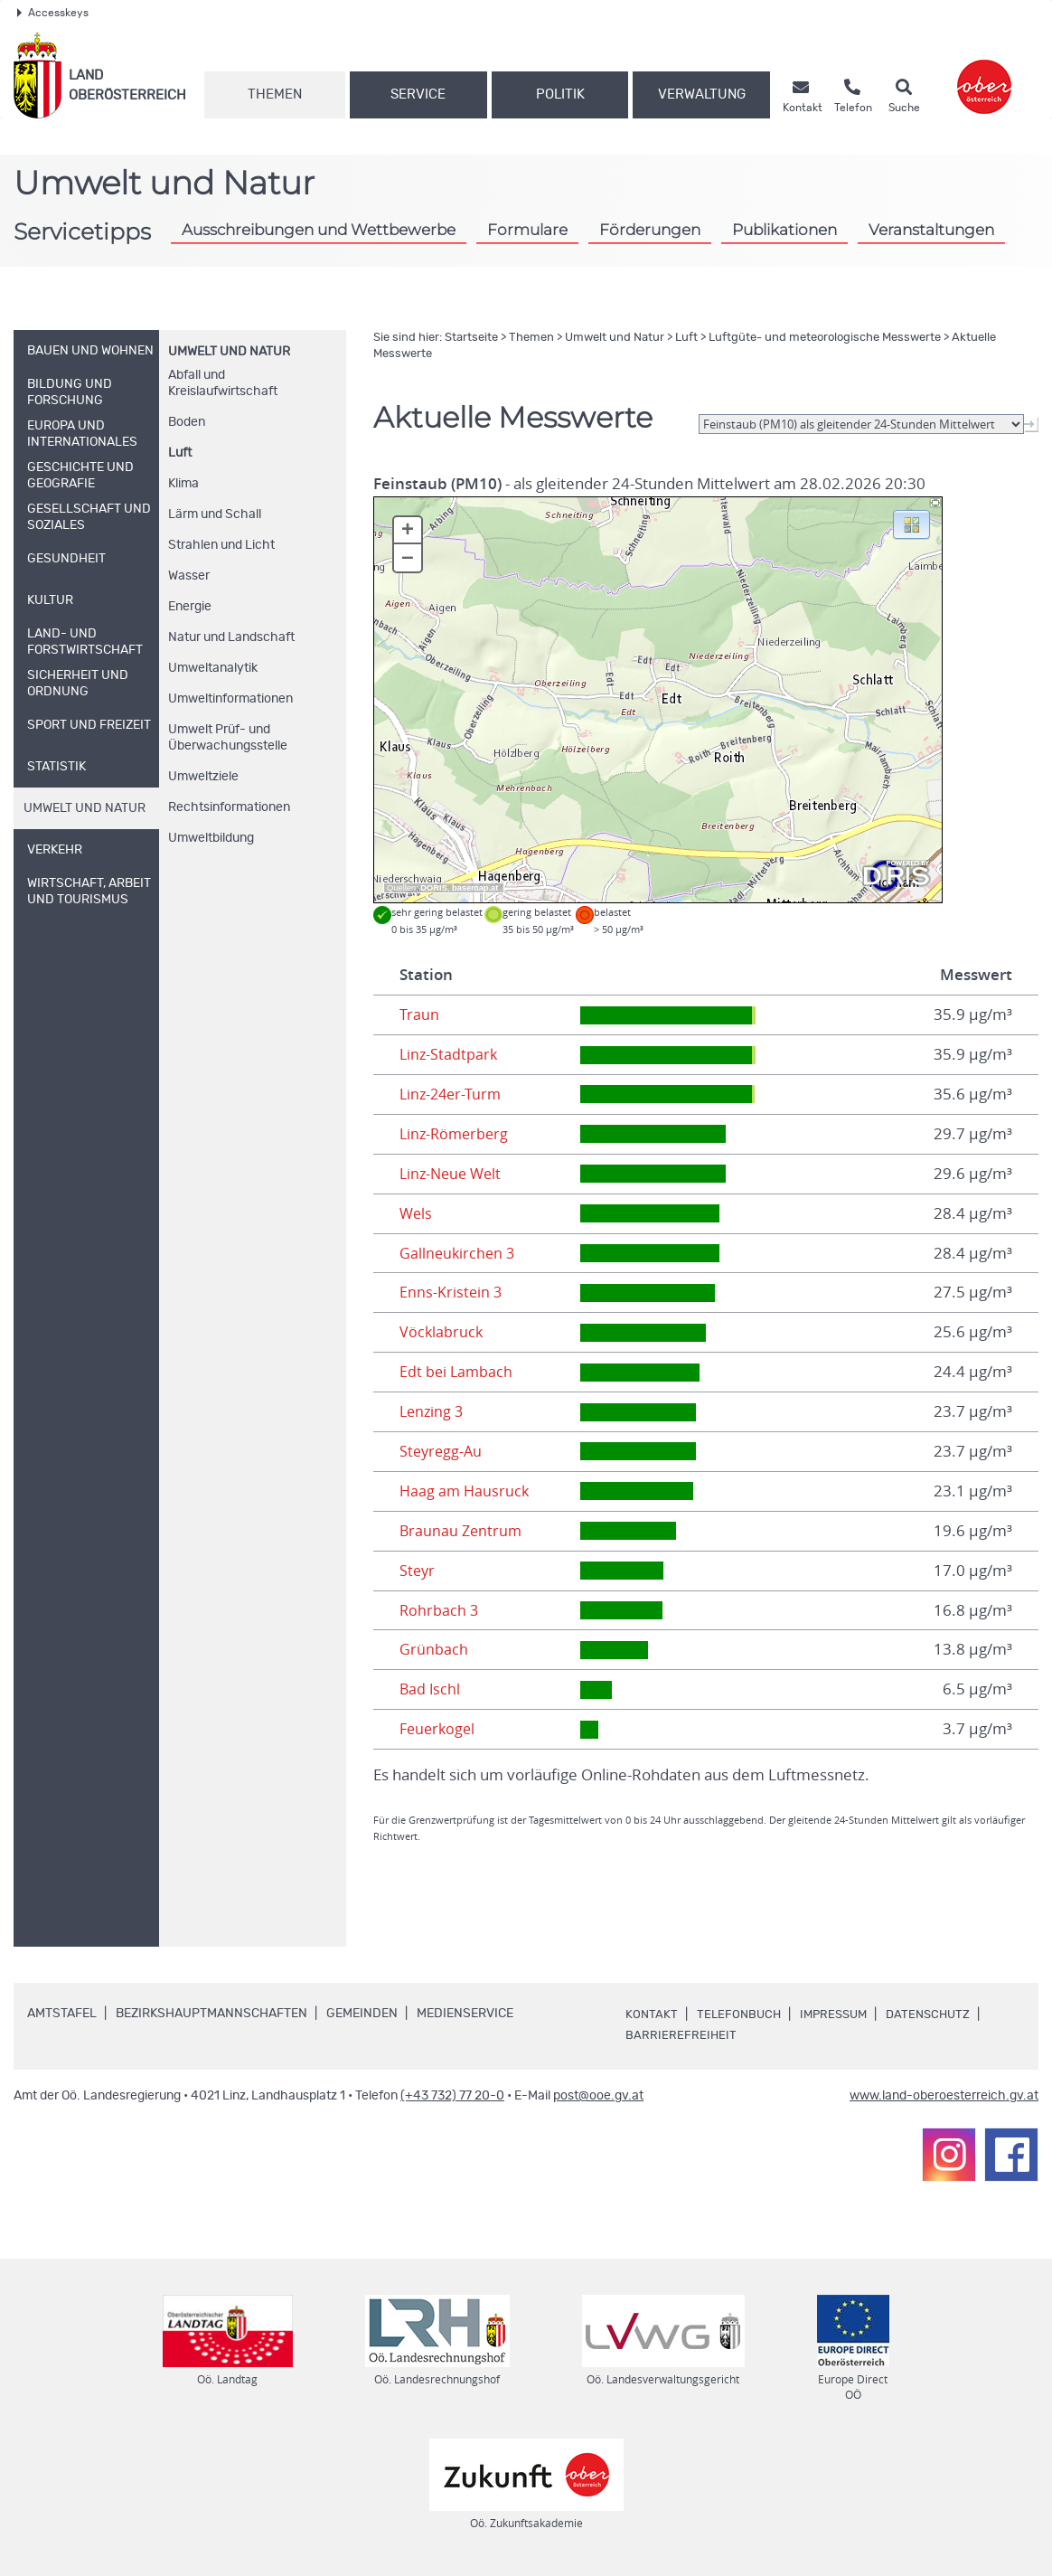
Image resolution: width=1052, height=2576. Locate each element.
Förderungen (649, 229)
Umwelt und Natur (229, 351)
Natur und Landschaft (231, 637)
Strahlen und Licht (221, 545)
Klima (183, 483)
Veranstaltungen (931, 229)
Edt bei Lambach (457, 1372)
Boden (186, 422)
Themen (275, 94)
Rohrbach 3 (439, 1610)
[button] (911, 523)
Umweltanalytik (213, 668)
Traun (419, 1014)
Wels (416, 1213)
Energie (189, 606)
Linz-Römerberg (456, 1134)
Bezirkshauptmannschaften (211, 2013)
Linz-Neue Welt (453, 1174)
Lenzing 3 (432, 1411)
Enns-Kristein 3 (451, 1292)
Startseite (471, 338)
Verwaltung (702, 94)
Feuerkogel (439, 1729)
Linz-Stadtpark (449, 1054)
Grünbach (433, 1649)
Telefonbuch (740, 2014)
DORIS (433, 887)
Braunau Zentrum (462, 1531)
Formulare (527, 229)
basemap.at (475, 887)
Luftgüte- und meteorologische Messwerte (825, 338)
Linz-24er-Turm (452, 1094)
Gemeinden (362, 2013)
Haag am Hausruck (465, 1491)
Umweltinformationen (230, 699)
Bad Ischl (430, 1689)
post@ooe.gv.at (598, 2096)
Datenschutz (939, 2014)
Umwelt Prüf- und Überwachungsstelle (227, 737)
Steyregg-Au (442, 1451)
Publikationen (784, 229)
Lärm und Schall (214, 514)
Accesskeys (53, 12)
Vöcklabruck (441, 1332)
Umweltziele (203, 776)
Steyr (418, 1571)
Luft (180, 453)
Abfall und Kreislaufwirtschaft (222, 383)
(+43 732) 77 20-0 (452, 2096)
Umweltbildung (211, 838)
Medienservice (465, 2013)
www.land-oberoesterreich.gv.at (944, 2096)
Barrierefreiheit (681, 2035)
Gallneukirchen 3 (458, 1253)
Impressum (839, 2014)
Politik (560, 94)
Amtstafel (62, 2013)
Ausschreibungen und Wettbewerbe (319, 229)
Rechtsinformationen (229, 807)
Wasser (189, 576)
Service (418, 94)
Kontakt (651, 2014)
